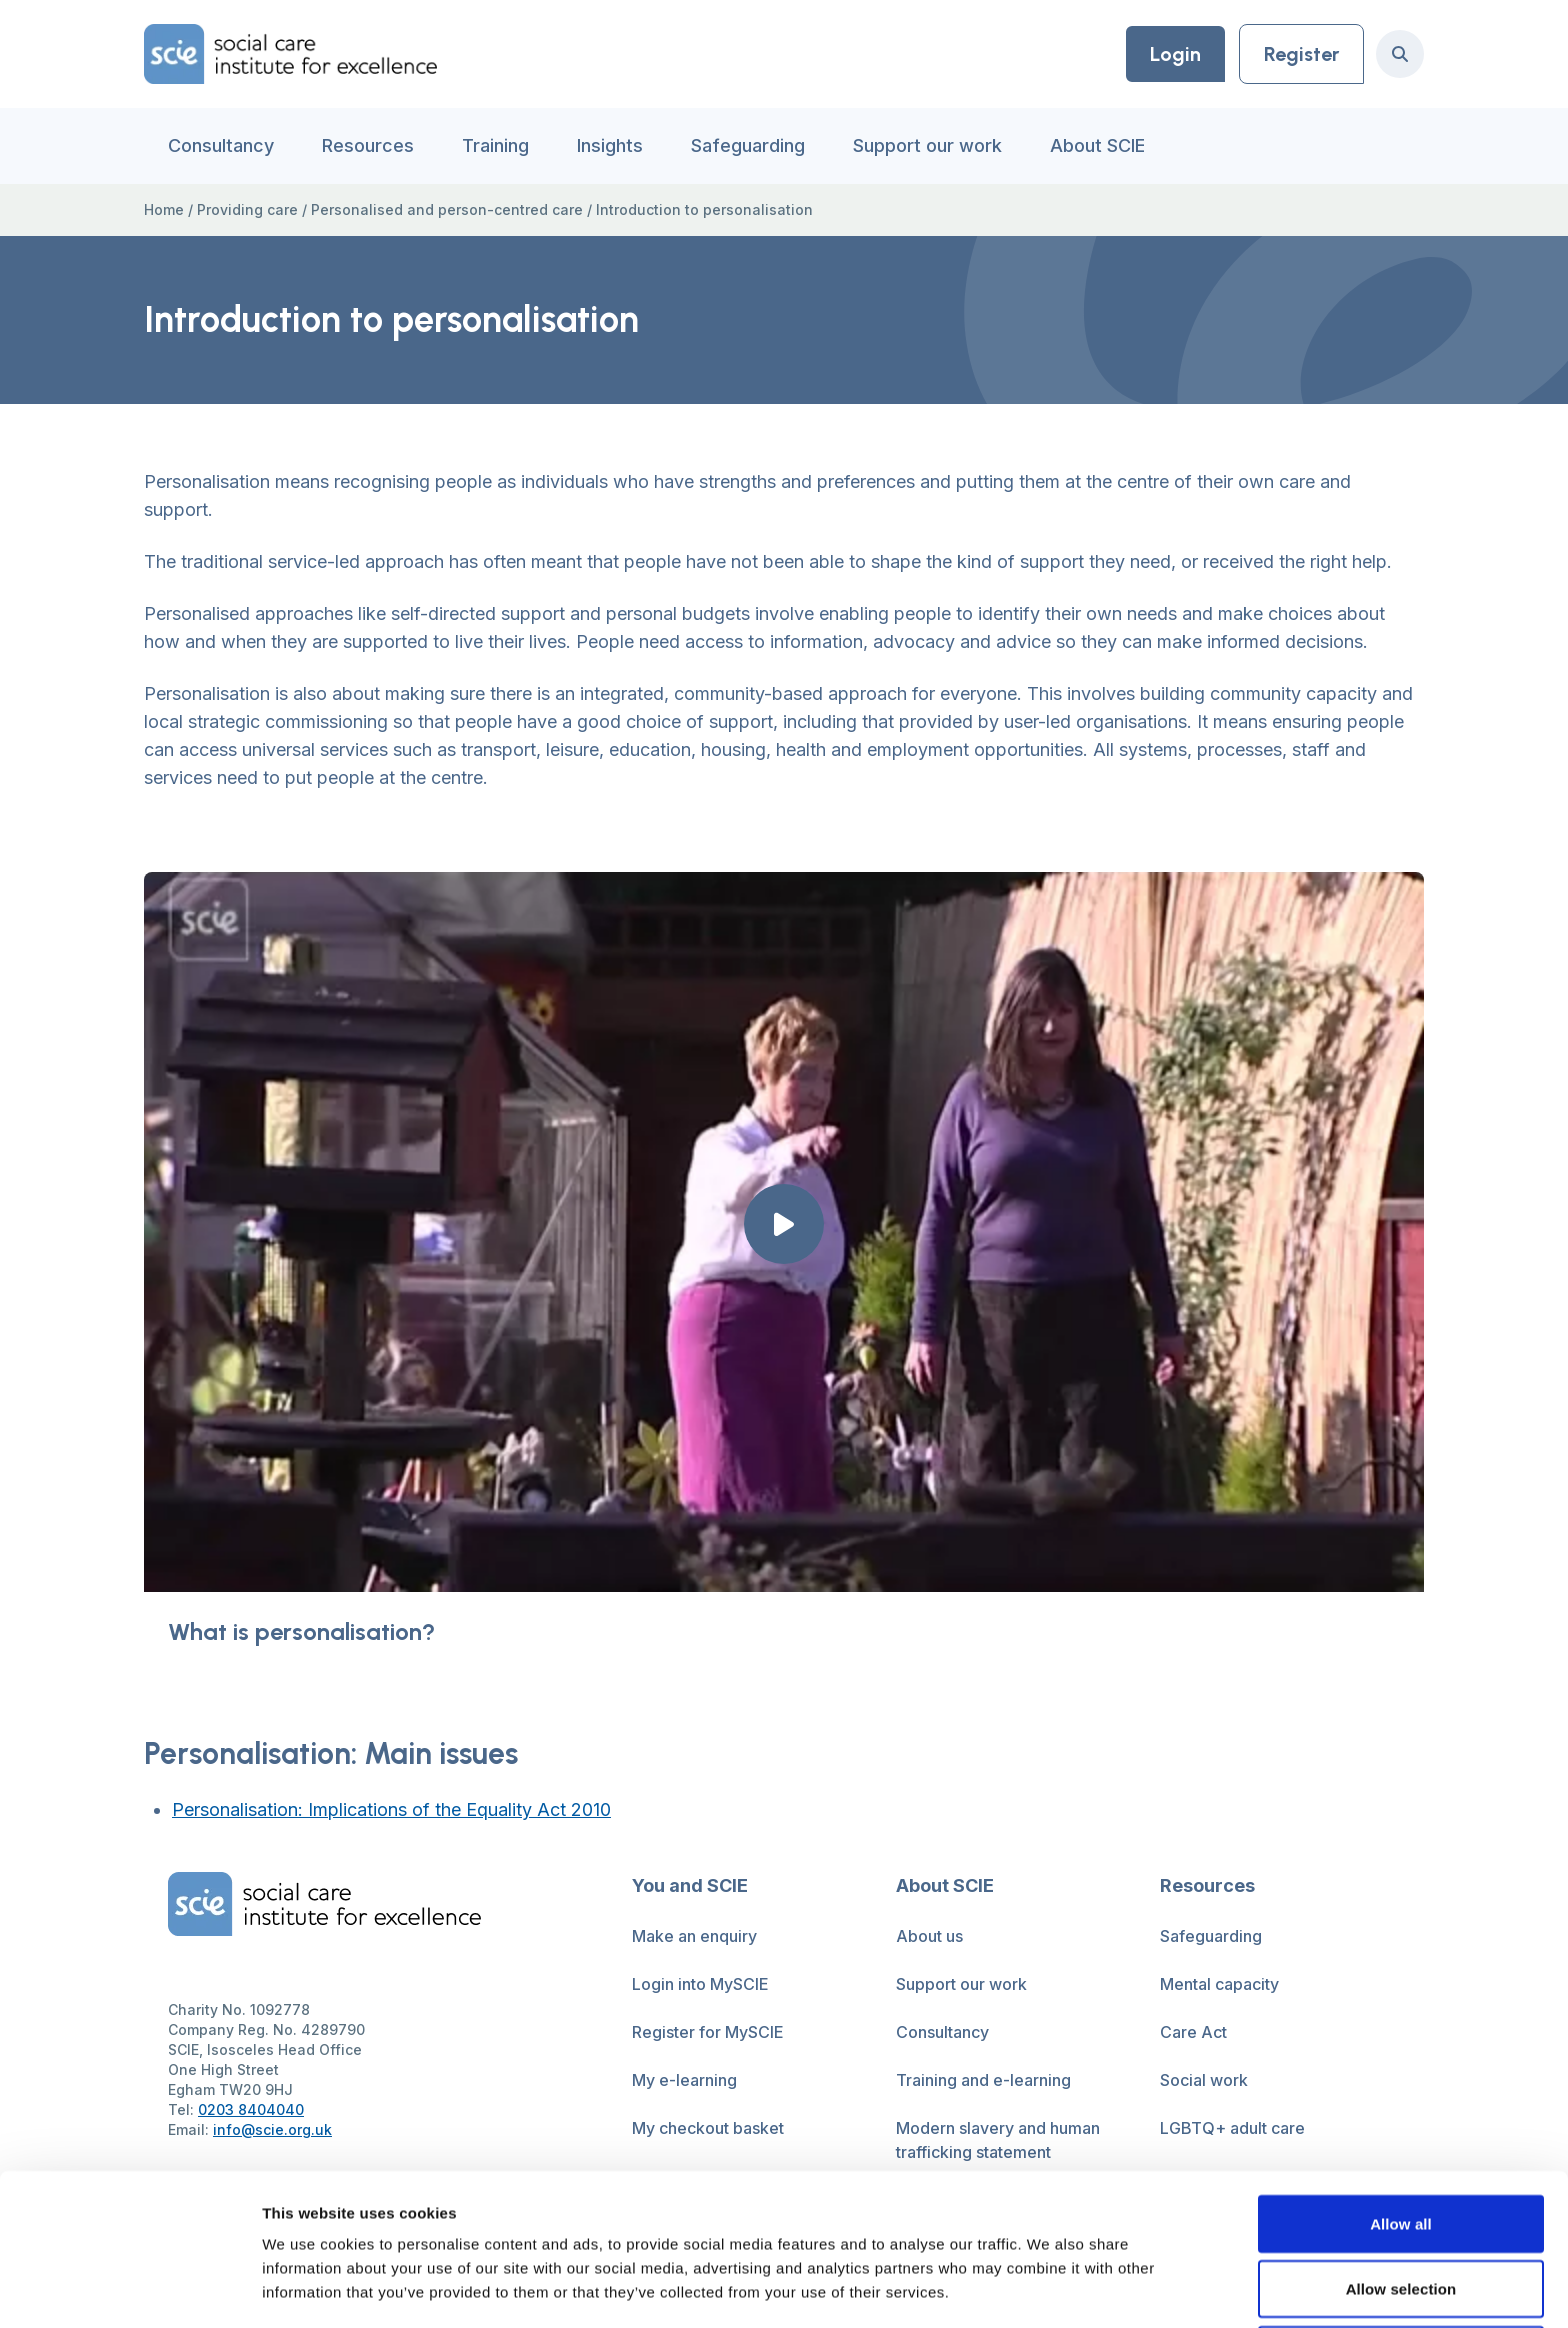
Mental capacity (1219, 1984)
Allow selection (1401, 2147)
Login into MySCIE (700, 1984)
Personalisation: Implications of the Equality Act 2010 (391, 1809)
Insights (610, 145)
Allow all (1401, 2081)
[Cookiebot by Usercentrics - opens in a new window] (129, 2289)
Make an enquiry (694, 1936)
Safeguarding (748, 145)
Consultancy (221, 145)
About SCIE (1097, 145)
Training (495, 145)
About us (929, 1936)
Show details (1049, 2288)
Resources (368, 145)
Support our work (927, 145)
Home (164, 209)
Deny (1400, 2212)
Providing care (247, 209)
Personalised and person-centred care (447, 209)
